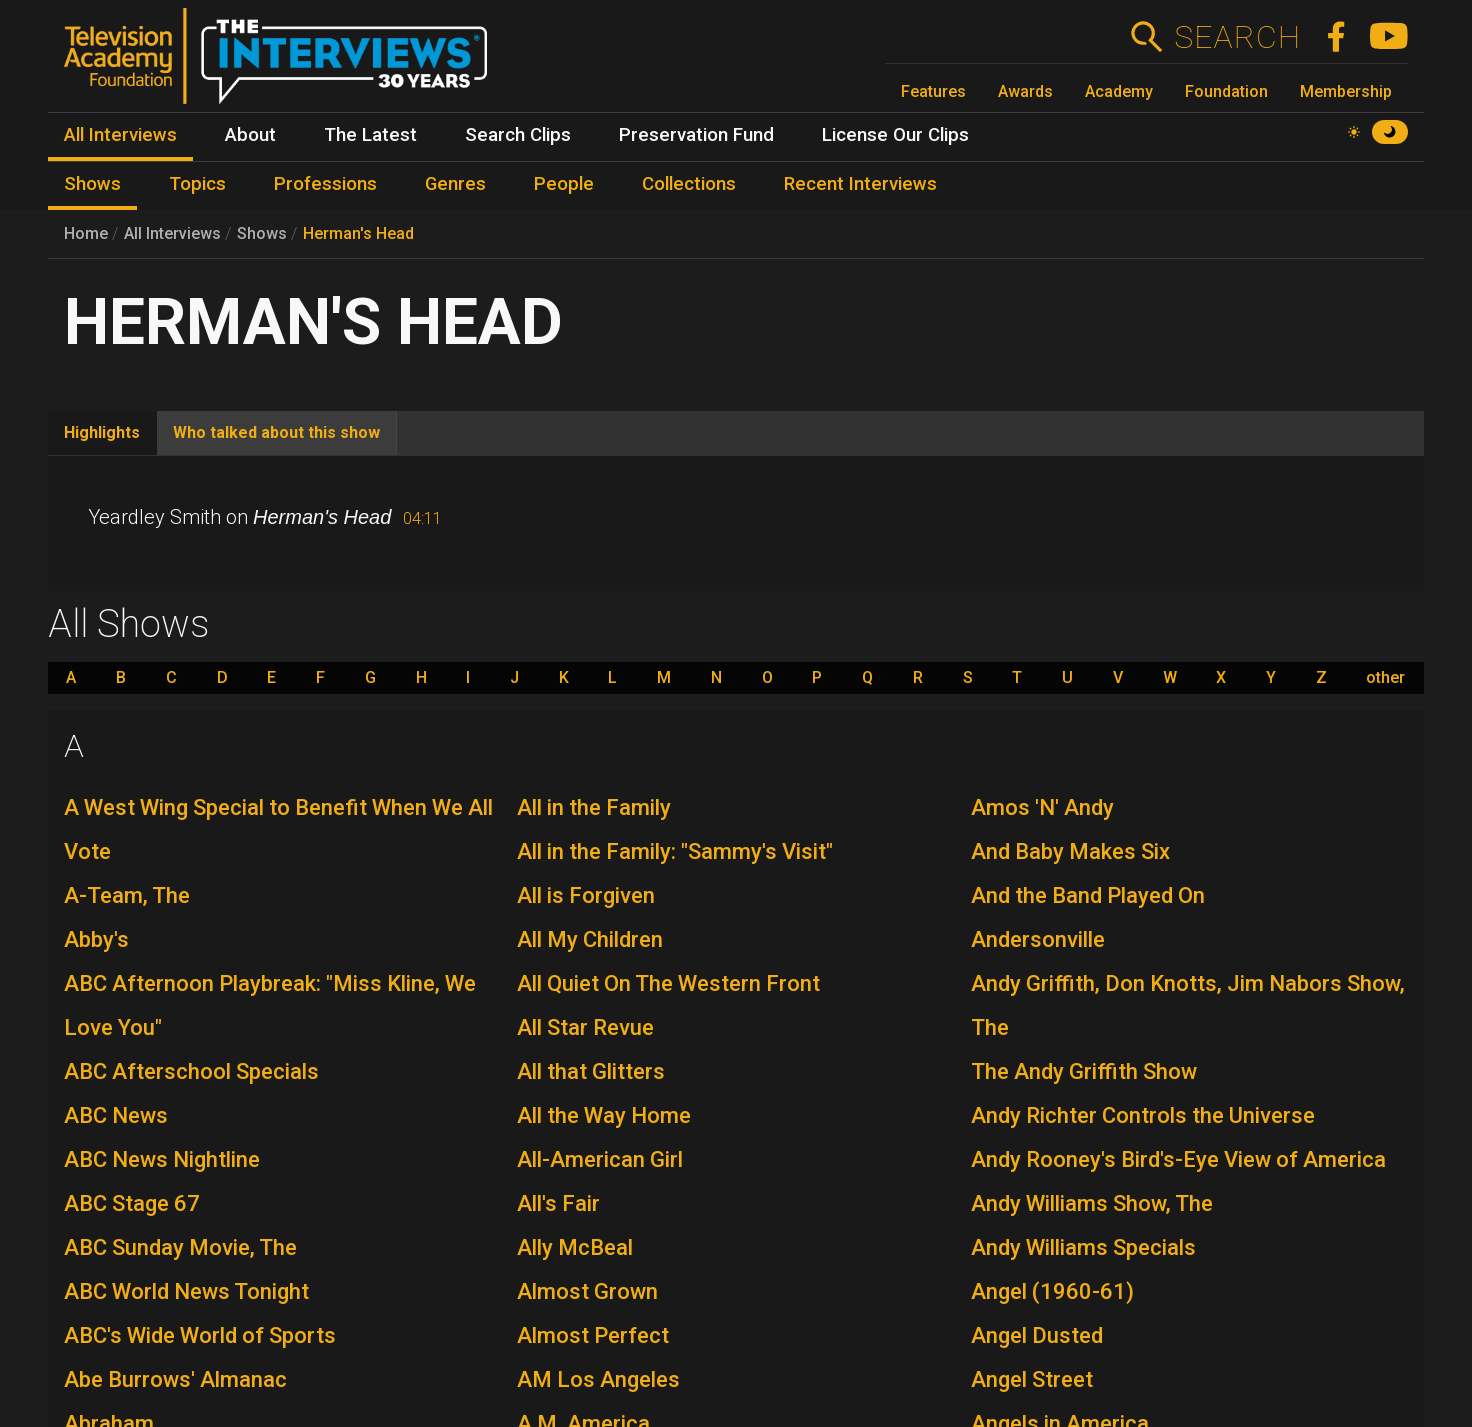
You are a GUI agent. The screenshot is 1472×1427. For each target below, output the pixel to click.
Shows (262, 233)
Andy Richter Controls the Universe (1143, 1115)
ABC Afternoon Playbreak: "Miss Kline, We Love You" (270, 1005)
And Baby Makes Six (1070, 851)
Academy (1119, 91)
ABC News (116, 1115)
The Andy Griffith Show (1084, 1071)
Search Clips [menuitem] (518, 135)
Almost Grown (587, 1291)
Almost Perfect (593, 1335)
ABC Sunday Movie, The (180, 1247)
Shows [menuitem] (92, 184)
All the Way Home (604, 1115)
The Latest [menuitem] (370, 135)
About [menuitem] (250, 135)
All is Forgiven (586, 895)
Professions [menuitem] (325, 184)
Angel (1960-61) (1052, 1291)
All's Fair (558, 1203)
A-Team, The (127, 895)
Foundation (1226, 91)
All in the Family (594, 807)
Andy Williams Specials (1083, 1247)
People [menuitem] (564, 184)
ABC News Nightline (162, 1159)
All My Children (590, 939)
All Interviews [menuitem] (120, 135)
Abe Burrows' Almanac (175, 1379)
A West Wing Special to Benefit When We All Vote (278, 829)
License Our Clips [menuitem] (895, 135)
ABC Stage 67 (132, 1203)
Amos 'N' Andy (1042, 807)
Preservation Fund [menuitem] (696, 135)
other (1385, 678)
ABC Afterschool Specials (191, 1071)
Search (1236, 37)
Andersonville (1038, 939)
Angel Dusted (1037, 1335)
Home (86, 233)
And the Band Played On (1088, 895)
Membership (1346, 91)
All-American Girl (600, 1159)
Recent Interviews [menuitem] (860, 184)
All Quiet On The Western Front (668, 983)
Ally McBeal (575, 1247)
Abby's (96, 939)
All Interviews (172, 233)
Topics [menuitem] (197, 184)
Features (933, 91)
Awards (1025, 91)
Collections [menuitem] (689, 184)
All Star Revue (585, 1027)
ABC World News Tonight (186, 1291)
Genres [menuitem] (455, 184)
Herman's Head (358, 233)
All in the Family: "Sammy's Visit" (675, 851)
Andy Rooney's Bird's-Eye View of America (1178, 1159)
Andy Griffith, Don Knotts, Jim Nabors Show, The (1188, 1005)
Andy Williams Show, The (1092, 1203)
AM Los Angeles (598, 1379)
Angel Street (1032, 1379)
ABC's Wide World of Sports (200, 1335)
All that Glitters (591, 1071)
